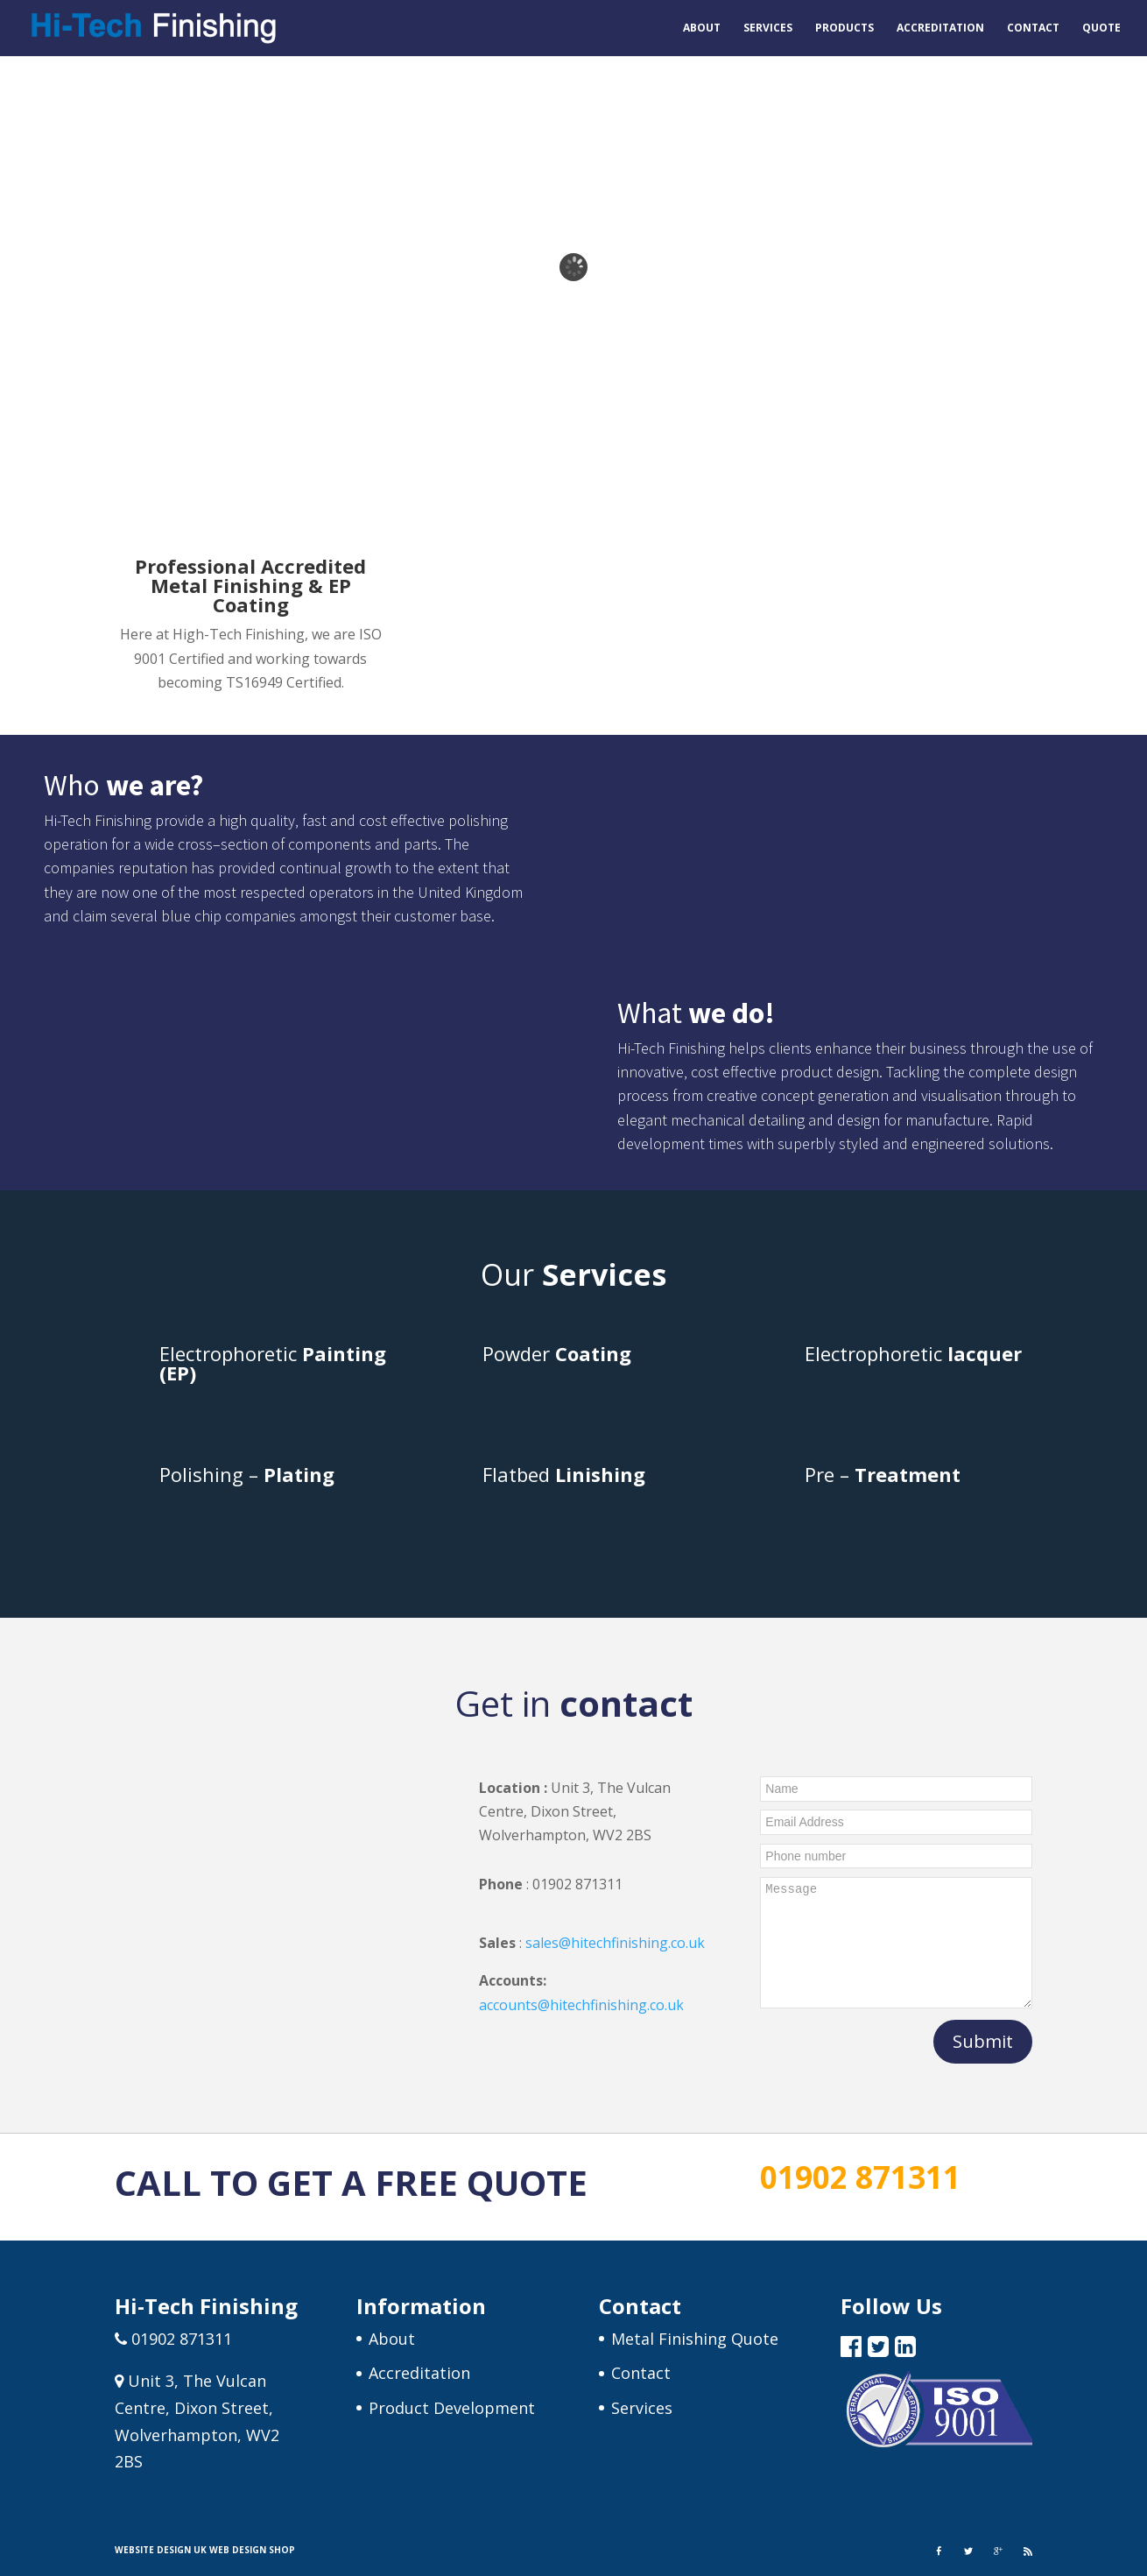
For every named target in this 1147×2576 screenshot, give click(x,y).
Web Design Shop (252, 2550)
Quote (1101, 28)
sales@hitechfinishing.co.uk (615, 1942)
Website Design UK (161, 2550)
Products (844, 28)
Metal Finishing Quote (694, 2338)
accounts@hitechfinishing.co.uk (581, 2005)
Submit (983, 2041)
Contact (1033, 28)
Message (896, 1942)
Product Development (452, 2407)
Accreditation (940, 28)
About (702, 28)
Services (767, 28)
